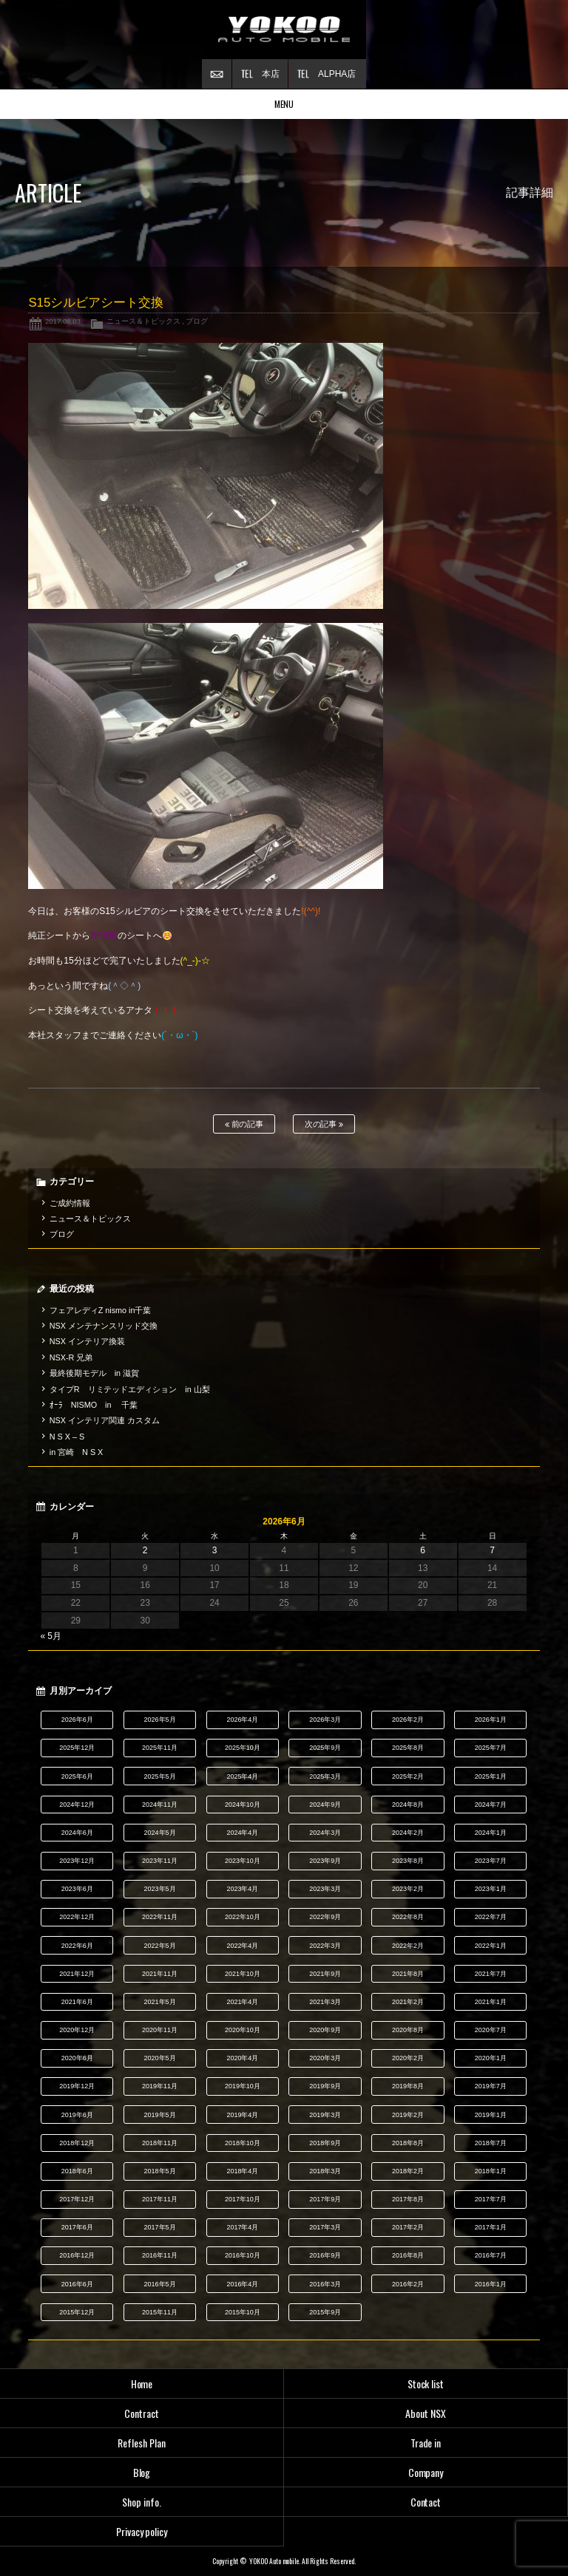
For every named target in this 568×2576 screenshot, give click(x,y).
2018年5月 (160, 2171)
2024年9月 (325, 1804)
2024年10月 (242, 1804)
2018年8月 (408, 2143)
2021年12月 (77, 1973)
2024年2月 (408, 1832)
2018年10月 (242, 2143)
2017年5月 (160, 2227)
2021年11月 (160, 1973)
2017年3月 (325, 2227)
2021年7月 (491, 1973)
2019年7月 (491, 2086)
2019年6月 (77, 2115)
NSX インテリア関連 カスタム (105, 1420)
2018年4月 (242, 2171)
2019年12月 (77, 2086)
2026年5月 (160, 1719)
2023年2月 (408, 1888)
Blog (142, 2472)
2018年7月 (491, 2143)
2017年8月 (408, 2199)
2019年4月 (242, 2115)
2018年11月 (160, 2143)
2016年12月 (77, 2255)
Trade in (426, 2442)
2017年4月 (242, 2227)
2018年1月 (491, 2171)
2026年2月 (408, 1719)
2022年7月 (491, 1917)
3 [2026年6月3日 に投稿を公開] (214, 1550)
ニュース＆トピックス (143, 321)
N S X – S (67, 1436)
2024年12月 (77, 1804)
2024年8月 (408, 1804)
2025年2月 (408, 1776)
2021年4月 (242, 2002)
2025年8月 (408, 1747)
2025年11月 (160, 1747)
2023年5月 (160, 1888)
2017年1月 (491, 2227)
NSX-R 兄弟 (71, 1357)
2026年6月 (77, 1719)
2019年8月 (408, 2086)
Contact (426, 2501)
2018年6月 (77, 2171)
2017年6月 (77, 2227)
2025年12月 (77, 1747)
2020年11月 (160, 2030)
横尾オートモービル (284, 29)
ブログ (197, 321)
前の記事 (244, 1124)
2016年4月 (242, 2284)
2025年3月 (325, 1776)
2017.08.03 (63, 321)
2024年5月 (160, 1832)
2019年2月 (408, 2115)
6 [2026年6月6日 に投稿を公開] (422, 1550)
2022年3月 (325, 1945)
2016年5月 (160, 2284)
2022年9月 (325, 1917)
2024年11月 (160, 1804)
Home (142, 2383)
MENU (284, 104)
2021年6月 (77, 2002)
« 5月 (50, 1636)
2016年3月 (325, 2284)
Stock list (426, 2383)
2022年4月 (242, 1945)
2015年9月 (325, 2312)
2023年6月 (77, 1888)
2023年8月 (408, 1860)
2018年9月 (325, 2143)
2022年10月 (242, 1917)
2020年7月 (491, 2030)
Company (426, 2472)
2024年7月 (491, 1804)
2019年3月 (325, 2115)
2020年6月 (77, 2058)
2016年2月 (408, 2284)
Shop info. (141, 2501)
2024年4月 (242, 1832)
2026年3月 (325, 1719)
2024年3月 (325, 1832)
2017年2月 (408, 2227)
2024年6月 (77, 1832)
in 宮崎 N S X (76, 1452)
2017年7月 (491, 2199)
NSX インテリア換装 (87, 1341)
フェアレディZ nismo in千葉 (101, 1310)
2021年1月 (491, 2002)
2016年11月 (160, 2255)
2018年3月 (325, 2171)
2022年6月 (77, 1945)
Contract (141, 2413)
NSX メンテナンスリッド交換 (104, 1325)
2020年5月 (160, 2058)
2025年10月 (242, 1747)
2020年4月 (242, 2058)
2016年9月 (325, 2255)
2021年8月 (408, 1973)
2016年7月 (491, 2255)
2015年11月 (160, 2312)
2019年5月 (160, 2115)
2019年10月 (242, 2086)
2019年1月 (491, 2115)
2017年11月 (160, 2199)
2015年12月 (77, 2312)
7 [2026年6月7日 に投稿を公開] (492, 1550)
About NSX (425, 2413)
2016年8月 (408, 2255)
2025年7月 (491, 1747)
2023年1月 (491, 1888)
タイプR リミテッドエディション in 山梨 (130, 1389)
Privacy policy (142, 2531)
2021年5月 (160, 2002)
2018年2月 (408, 2171)
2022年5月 (160, 1945)
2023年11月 (160, 1860)
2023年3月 (325, 1888)
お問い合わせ (216, 74)
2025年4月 (242, 1776)
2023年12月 (77, 1860)
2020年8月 (408, 2030)
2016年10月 (242, 2255)
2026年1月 (491, 1719)
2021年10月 (242, 1973)
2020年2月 (408, 2058)
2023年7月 (491, 1860)
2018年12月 (77, 2143)
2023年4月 (242, 1888)
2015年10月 (242, 2312)
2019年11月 (160, 2086)
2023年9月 (325, 1860)
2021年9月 (325, 1973)
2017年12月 (77, 2199)
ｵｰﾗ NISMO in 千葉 (94, 1404)
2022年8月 (408, 1917)
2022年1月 (491, 1945)
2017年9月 (325, 2199)
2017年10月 (242, 2199)
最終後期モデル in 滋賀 (94, 1373)
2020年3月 (325, 2058)
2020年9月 (325, 2030)
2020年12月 (77, 2030)
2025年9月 (325, 1747)
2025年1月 (491, 1776)
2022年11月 (160, 1917)
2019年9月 (325, 2086)
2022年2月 (408, 1945)
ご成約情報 (70, 1203)
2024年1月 (491, 1832)
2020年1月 (491, 2058)
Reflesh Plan (142, 2442)
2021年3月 (325, 2002)
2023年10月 (242, 1860)
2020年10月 (242, 2030)
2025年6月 (77, 1776)
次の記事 (324, 1124)
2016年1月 (491, 2284)
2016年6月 (77, 2284)
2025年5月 (160, 1776)
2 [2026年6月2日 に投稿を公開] (145, 1550)
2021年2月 (408, 2002)
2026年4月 (242, 1719)
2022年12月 (77, 1917)
